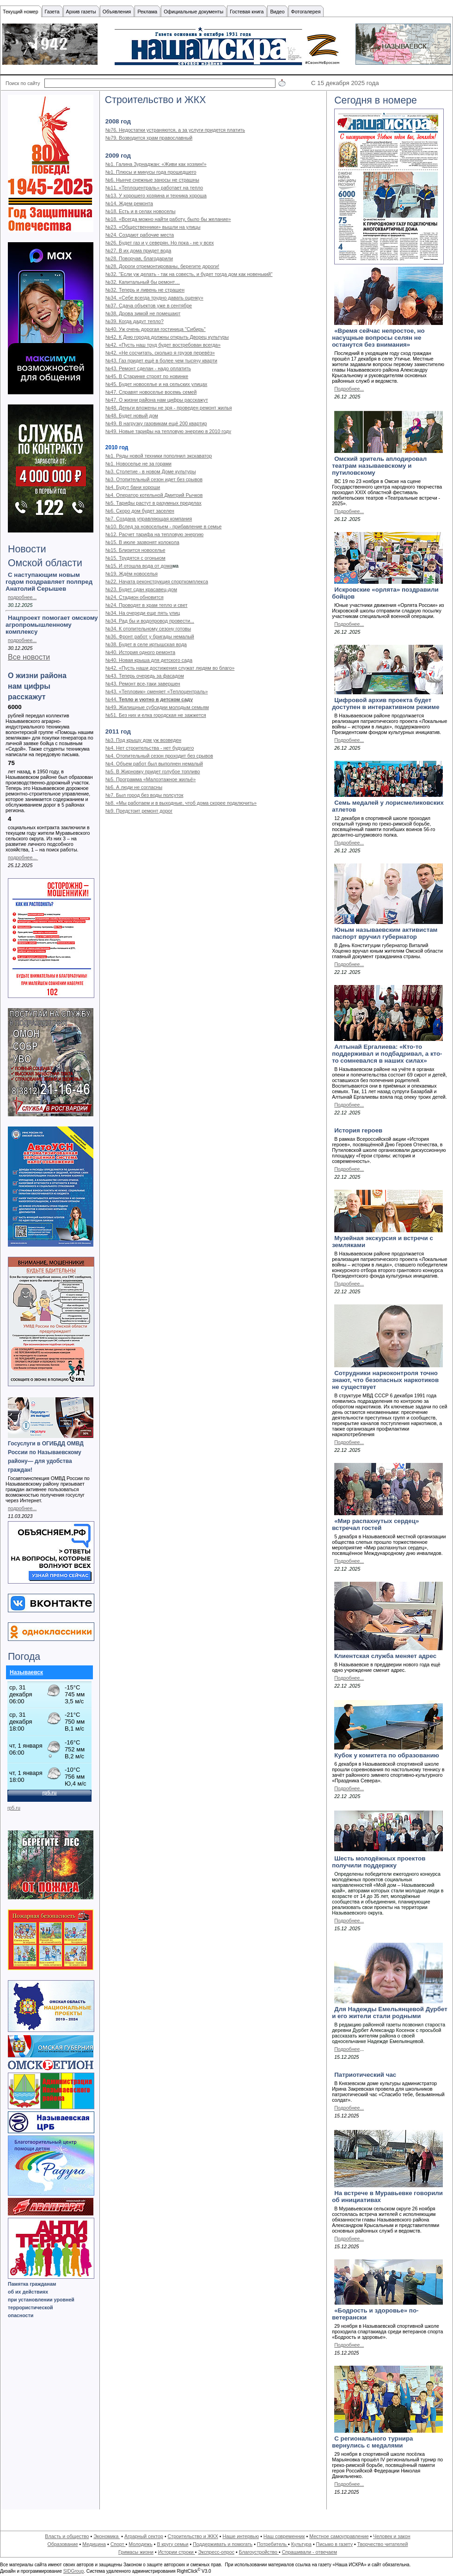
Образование (63, 2544)
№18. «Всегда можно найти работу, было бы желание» (168, 219)
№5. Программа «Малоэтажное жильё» (150, 779)
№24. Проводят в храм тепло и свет (146, 605)
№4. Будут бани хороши (132, 487)
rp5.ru (13, 1808)
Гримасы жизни (135, 2552)
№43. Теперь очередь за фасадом (144, 676)
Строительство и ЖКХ (193, 2536)
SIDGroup (73, 2571)
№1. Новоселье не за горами (138, 463)
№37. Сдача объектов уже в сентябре (148, 305)
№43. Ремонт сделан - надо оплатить (148, 368)
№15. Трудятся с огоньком (135, 558)
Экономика (106, 2536)
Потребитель (272, 2544)
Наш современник (284, 2536)
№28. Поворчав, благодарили (139, 258)
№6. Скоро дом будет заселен (139, 511)
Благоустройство (259, 2552)
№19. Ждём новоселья (131, 573)
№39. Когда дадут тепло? (134, 321)
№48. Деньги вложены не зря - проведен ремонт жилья (168, 407)
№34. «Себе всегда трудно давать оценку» (154, 297)
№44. (112, 699)
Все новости (29, 657)
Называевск (26, 1672)
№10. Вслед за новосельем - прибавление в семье (163, 526)
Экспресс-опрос (216, 2552)
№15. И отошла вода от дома (138, 566)
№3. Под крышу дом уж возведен (143, 740)
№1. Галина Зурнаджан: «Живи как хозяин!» (156, 164)
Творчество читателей (382, 2544)
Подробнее (347, 2049)
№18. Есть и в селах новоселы (140, 211)
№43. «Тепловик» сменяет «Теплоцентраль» (156, 691)
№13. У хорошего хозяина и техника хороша (156, 195)
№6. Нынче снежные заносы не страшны (152, 180)
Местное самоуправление (339, 2536)
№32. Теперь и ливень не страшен (144, 290)
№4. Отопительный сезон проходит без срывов (159, 756)
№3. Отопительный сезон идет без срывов (153, 479)
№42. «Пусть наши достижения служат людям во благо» (170, 668)
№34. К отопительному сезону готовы (148, 628)
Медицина (94, 2544)
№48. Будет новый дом (131, 415)
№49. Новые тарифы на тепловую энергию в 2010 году (168, 431)
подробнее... (22, 597)
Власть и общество (67, 2536)
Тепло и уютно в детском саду (156, 699)
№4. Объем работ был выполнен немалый (154, 763)
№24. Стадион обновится (134, 597)
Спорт (118, 2544)
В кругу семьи (172, 2544)
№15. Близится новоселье (135, 550)
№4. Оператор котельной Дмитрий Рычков (154, 495)
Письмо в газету (334, 2544)
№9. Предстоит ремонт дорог (138, 811)
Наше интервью (240, 2536)
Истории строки (176, 2552)
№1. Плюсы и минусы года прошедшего (150, 172)
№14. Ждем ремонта (129, 203)
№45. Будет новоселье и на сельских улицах (156, 384)
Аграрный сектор (143, 2536)
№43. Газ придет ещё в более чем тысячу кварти (161, 360)
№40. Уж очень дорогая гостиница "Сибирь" (155, 329)
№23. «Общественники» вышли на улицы (153, 227)
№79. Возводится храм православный (148, 138)
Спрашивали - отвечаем (309, 2552)
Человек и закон (391, 2536)
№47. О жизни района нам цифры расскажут (156, 400)
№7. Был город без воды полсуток (144, 795)
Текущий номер (20, 11)
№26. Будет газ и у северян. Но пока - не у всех (159, 242)
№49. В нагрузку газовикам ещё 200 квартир (156, 423)
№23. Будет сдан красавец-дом (141, 589)
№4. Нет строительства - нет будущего (149, 748)
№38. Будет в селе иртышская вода (146, 644)
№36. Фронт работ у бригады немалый (149, 636)
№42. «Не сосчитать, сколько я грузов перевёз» (160, 352)
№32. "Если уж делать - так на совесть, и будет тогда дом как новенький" (189, 274)
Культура (301, 2544)
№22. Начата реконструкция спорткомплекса (156, 581)
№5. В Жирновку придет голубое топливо (152, 771)
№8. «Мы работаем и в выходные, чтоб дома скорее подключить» (181, 803)
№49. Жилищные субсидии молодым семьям (157, 707)
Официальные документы (193, 11)
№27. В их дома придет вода (138, 250)
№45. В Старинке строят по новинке (146, 376)
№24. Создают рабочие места (139, 235)
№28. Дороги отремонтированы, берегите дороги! (162, 266)
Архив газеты (81, 11)
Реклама (147, 11)
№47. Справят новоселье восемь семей (151, 392)
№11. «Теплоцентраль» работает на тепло (154, 187)
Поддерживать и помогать (222, 2544)
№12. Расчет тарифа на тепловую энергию (154, 534)
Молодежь (140, 2544)
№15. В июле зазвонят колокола (142, 542)
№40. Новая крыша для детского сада (148, 660)
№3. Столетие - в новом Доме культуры (150, 471)
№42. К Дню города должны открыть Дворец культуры (167, 337)
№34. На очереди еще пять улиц (142, 613)
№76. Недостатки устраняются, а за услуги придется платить (175, 130)
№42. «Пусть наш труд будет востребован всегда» (162, 345)
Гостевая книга (246, 11)
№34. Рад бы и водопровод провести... (149, 621)
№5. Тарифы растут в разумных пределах (153, 503)
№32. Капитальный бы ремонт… (142, 282)
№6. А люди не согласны (133, 787)
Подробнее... (349, 389)
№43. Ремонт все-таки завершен (142, 683)
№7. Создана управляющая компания (148, 518)
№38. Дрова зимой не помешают (143, 313)
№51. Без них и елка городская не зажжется (155, 715)
